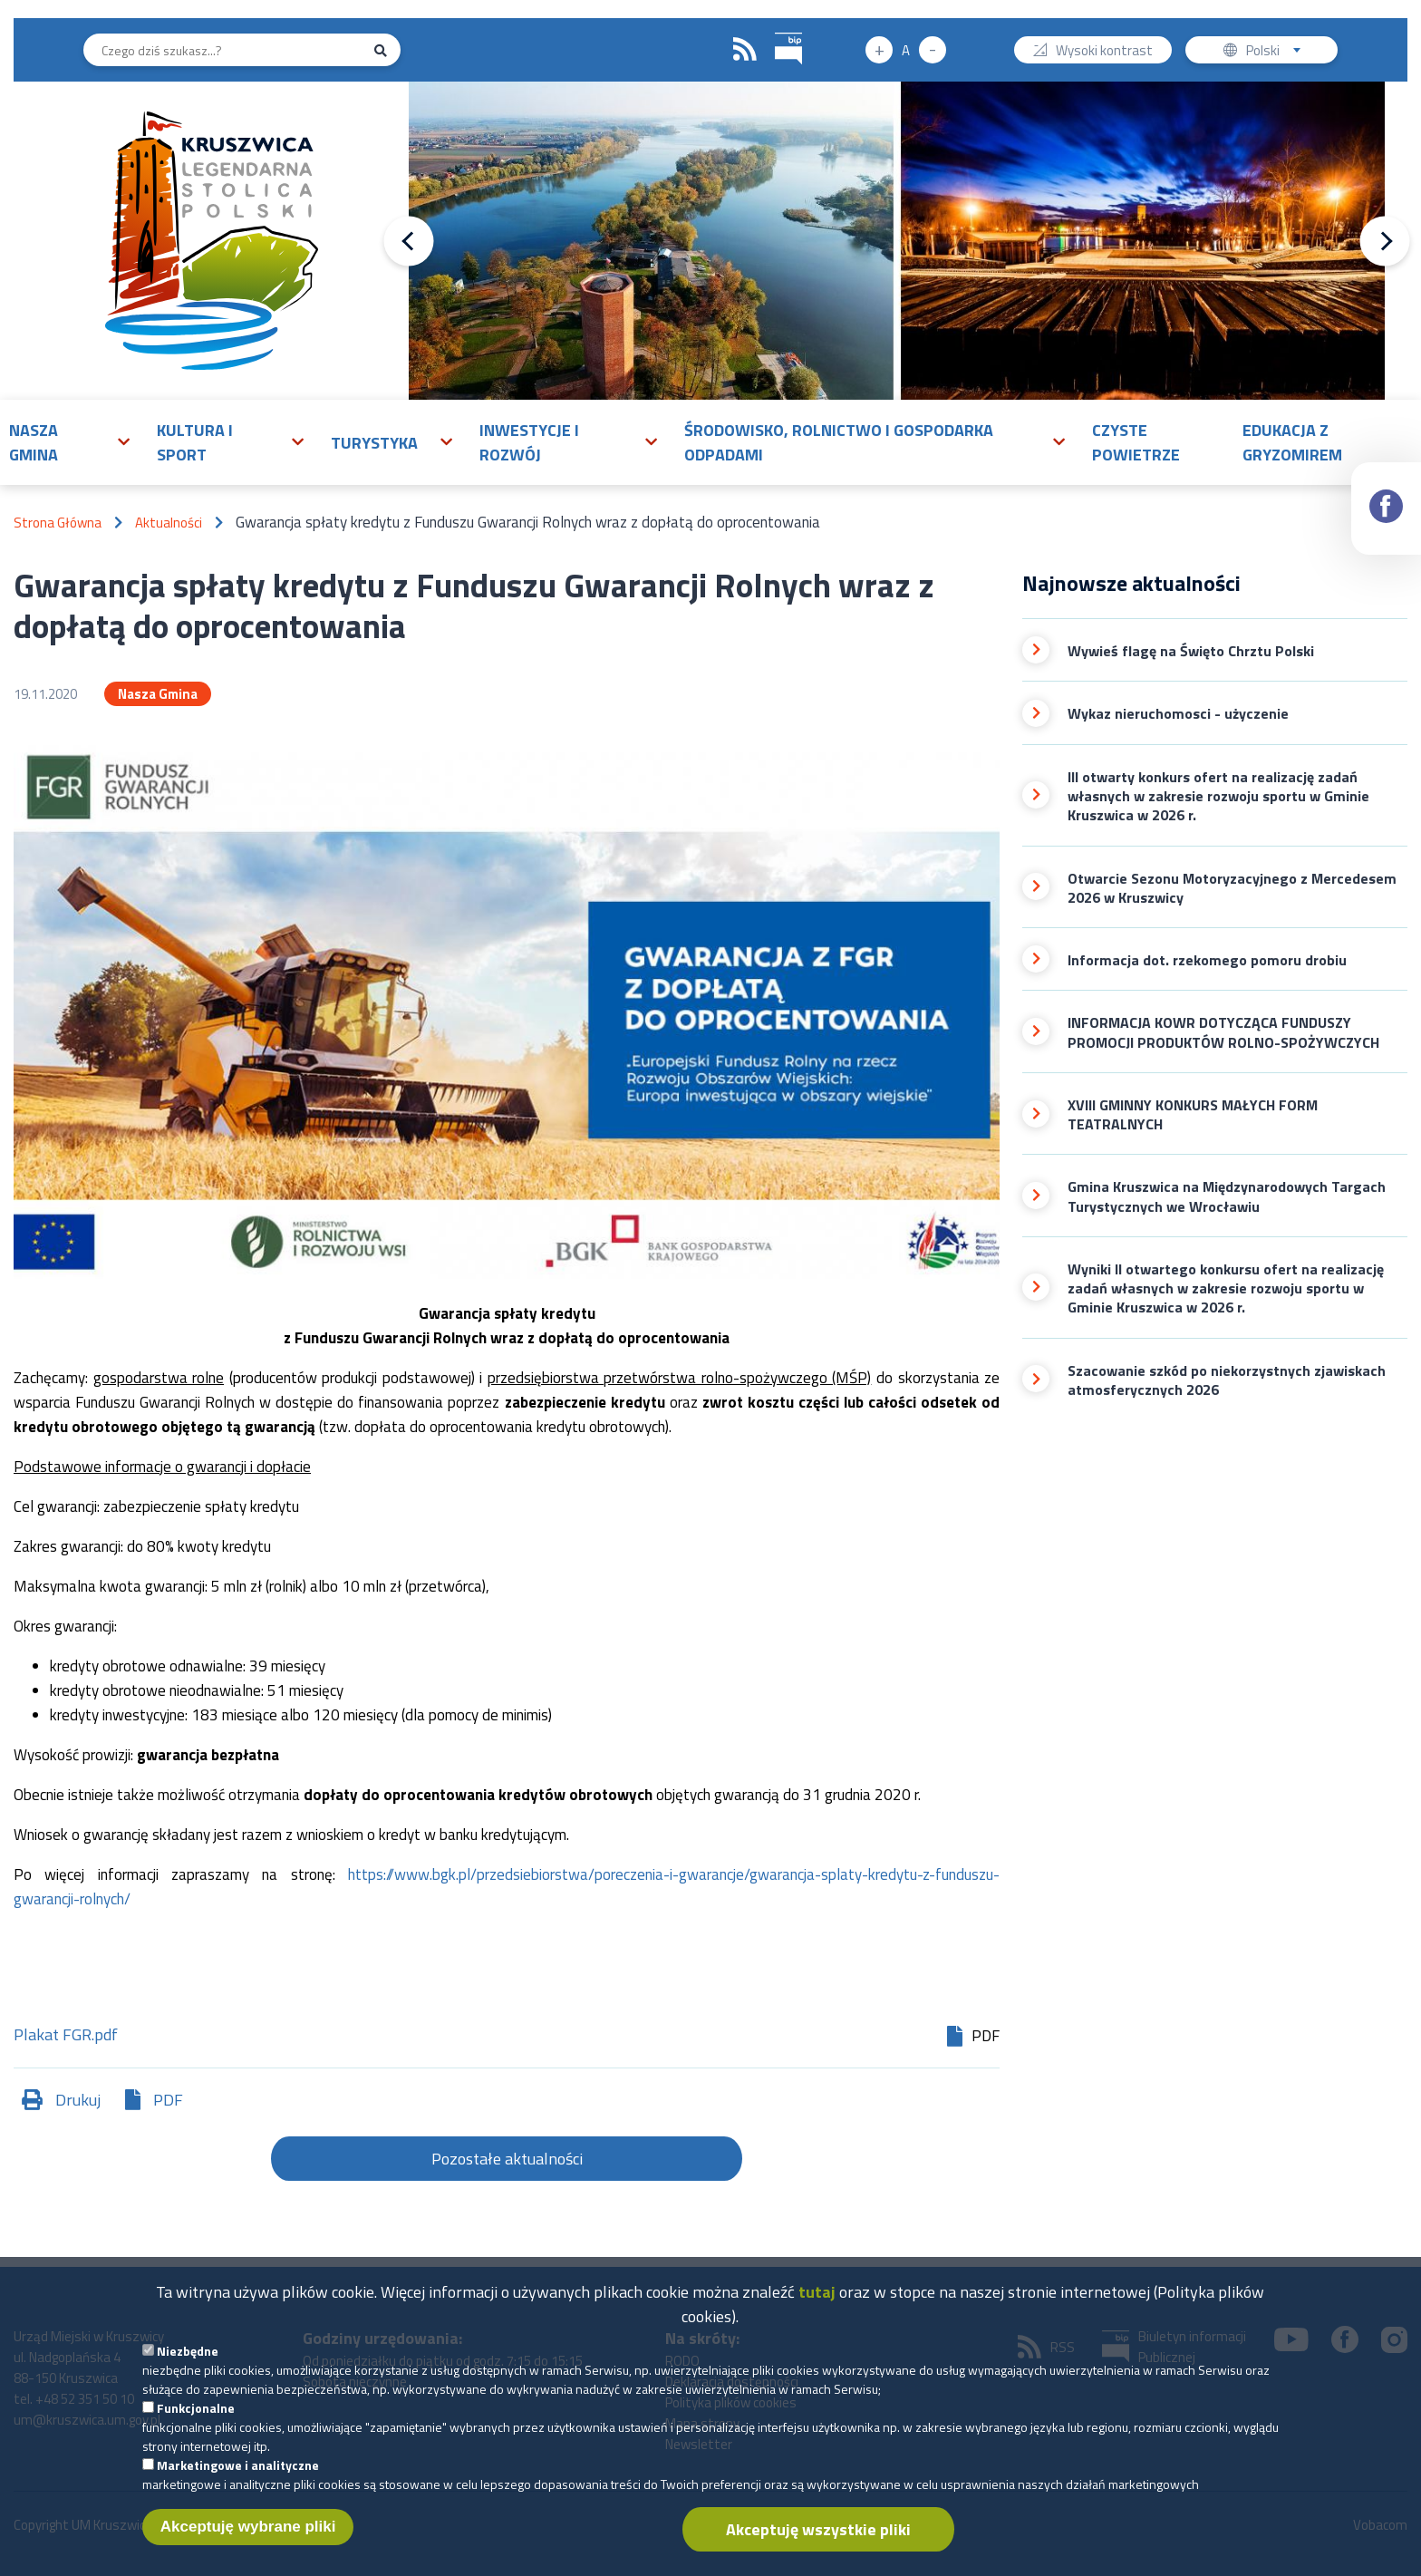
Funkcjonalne (196, 2416)
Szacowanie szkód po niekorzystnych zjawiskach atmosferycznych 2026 (1227, 1380)
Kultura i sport (195, 442)
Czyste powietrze (1136, 442)
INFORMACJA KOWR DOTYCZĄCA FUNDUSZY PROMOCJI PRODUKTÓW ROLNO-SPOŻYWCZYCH (1223, 1032)
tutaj (817, 2300)
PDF (168, 2099)
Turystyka (374, 443)
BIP (775, 30)
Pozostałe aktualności (507, 2158)
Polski (1277, 52)
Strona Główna (58, 522)
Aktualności (168, 522)
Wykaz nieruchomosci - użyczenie (1178, 713)
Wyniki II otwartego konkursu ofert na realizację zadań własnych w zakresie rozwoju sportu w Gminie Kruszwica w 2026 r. (1226, 1289)
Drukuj (78, 2099)
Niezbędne (187, 2358)
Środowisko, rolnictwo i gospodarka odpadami (838, 442)
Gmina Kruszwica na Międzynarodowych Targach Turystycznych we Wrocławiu (1227, 1196)
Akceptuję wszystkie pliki (818, 2537)
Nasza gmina (33, 442)
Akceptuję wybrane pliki (248, 2534)
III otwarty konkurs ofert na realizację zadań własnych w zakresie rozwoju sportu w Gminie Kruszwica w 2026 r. (1218, 797)
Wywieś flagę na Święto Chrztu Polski (1191, 651)
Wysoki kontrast (1104, 52)
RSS (745, 49)
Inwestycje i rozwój (529, 442)
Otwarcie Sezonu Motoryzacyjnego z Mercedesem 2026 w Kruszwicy (1232, 888)
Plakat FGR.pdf (66, 2036)
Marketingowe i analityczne (238, 2473)
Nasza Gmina (158, 693)
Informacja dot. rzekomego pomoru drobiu (1207, 960)
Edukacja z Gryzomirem (1292, 442)
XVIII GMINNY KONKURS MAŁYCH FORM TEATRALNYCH (1193, 1115)
